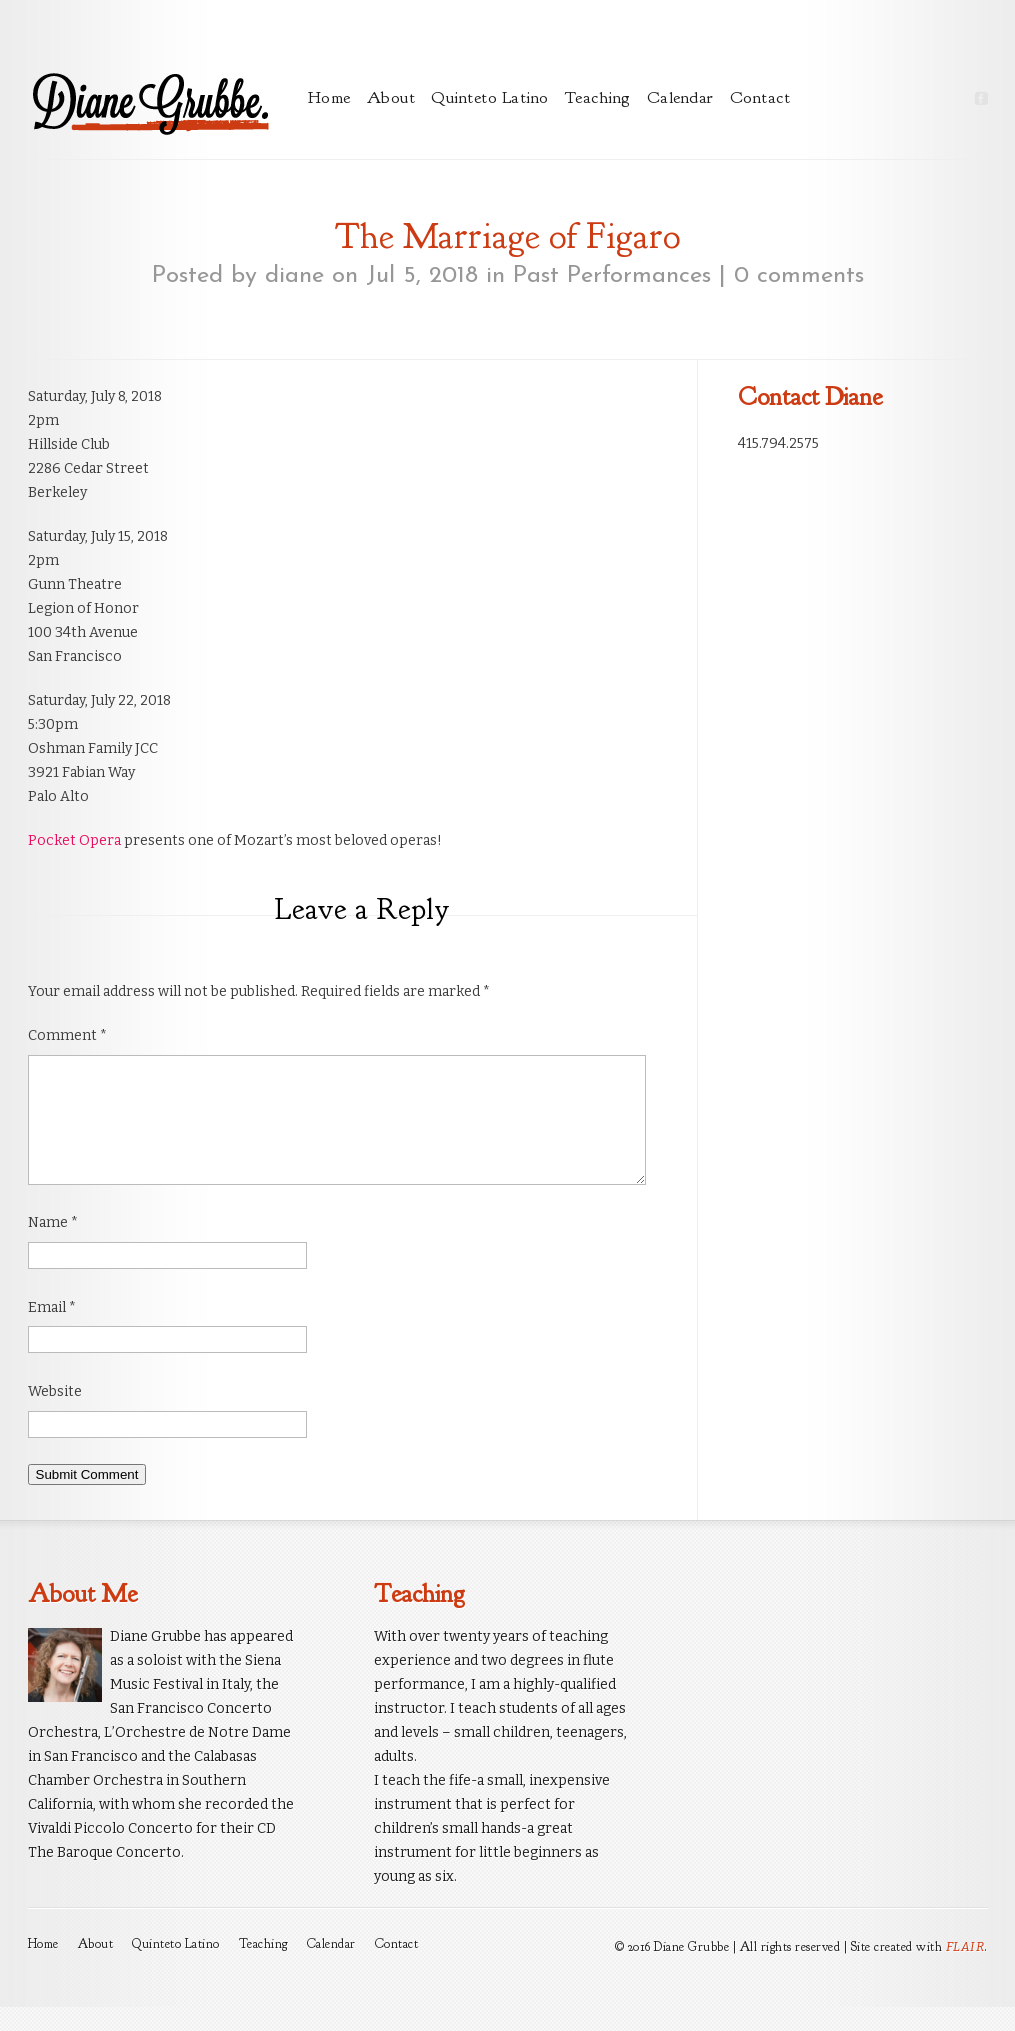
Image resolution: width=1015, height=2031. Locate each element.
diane (294, 276)
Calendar (680, 97)
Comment (67, 1035)
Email (52, 1331)
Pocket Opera (74, 840)
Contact (760, 97)
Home (329, 97)
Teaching (598, 97)
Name (53, 1246)
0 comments (799, 276)
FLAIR (965, 1970)
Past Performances (612, 276)
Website (55, 1415)
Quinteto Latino (490, 97)
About (391, 97)
